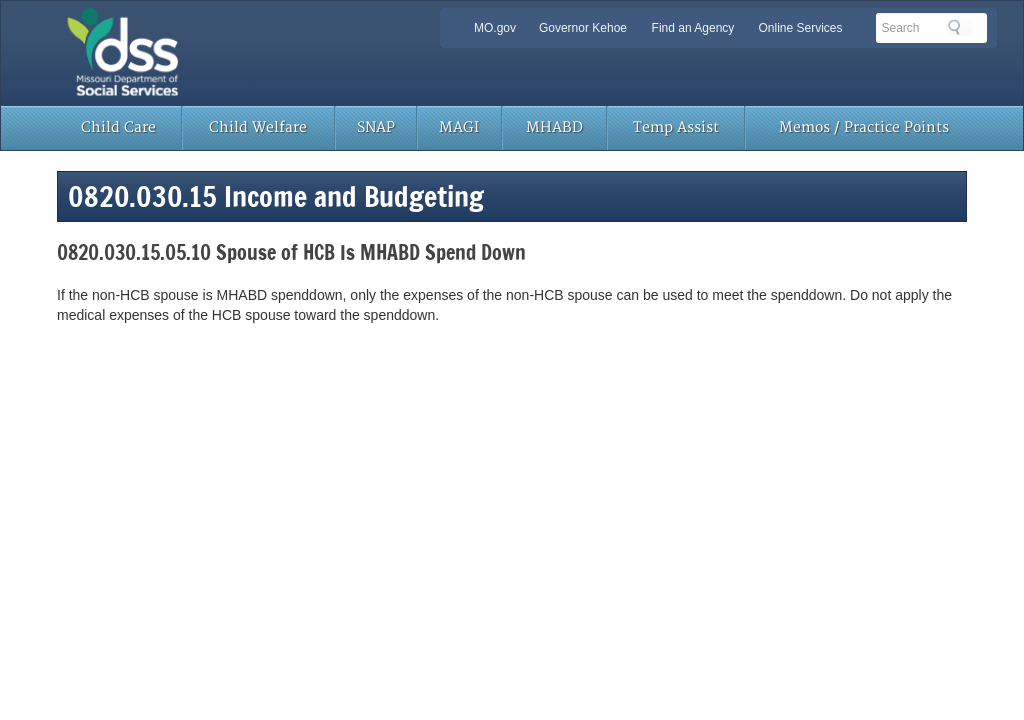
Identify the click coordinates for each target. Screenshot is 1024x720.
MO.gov (495, 28)
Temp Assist (676, 127)
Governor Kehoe (583, 28)
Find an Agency (693, 28)
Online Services (800, 28)
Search (960, 27)
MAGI (459, 127)
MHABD (554, 127)
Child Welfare (258, 127)
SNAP (376, 127)
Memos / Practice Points (864, 127)
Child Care (118, 127)
